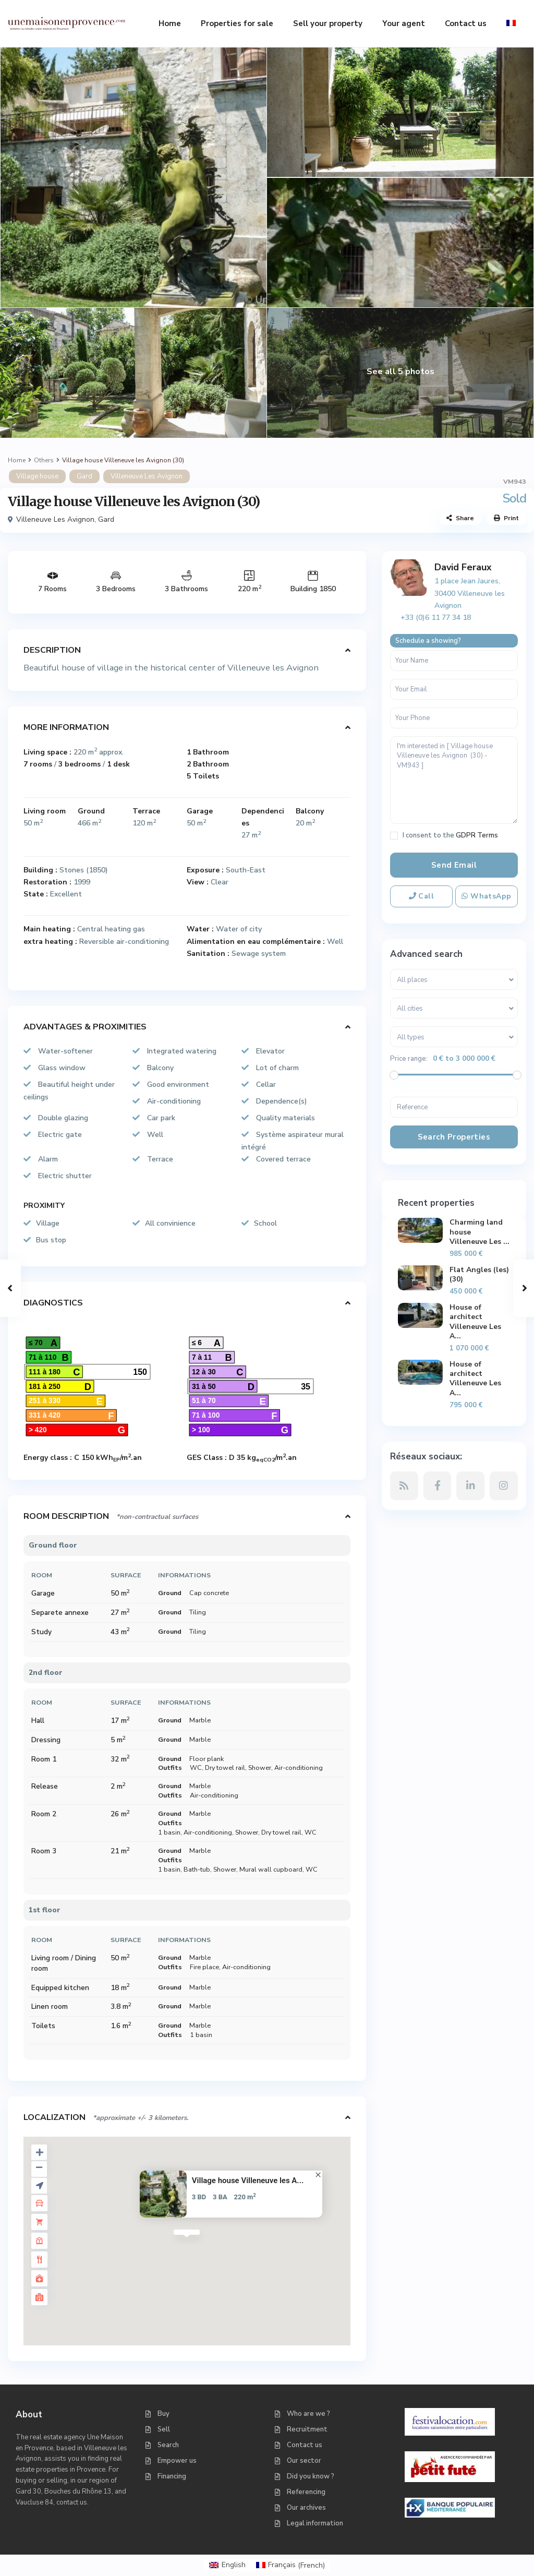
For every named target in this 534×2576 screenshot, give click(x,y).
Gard (84, 476)
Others (44, 460)
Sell (163, 2429)
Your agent (403, 23)
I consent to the (450, 836)
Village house (37, 476)
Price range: (409, 1058)
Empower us (177, 2460)
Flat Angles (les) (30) (479, 1274)
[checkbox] (394, 836)
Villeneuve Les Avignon (147, 476)
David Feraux (463, 567)
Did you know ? (310, 2476)
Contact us (466, 23)
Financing (171, 2476)
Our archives (306, 2507)
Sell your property (327, 23)
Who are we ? (308, 2413)
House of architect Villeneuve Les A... (475, 1321)
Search (168, 2445)
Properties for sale (237, 23)
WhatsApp (486, 896)
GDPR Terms (477, 835)
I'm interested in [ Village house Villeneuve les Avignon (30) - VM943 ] (454, 780)
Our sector (304, 2460)
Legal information (315, 2523)
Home (170, 23)
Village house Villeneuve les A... (248, 2180)
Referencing (306, 2492)
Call (421, 896)
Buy (163, 2413)
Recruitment (307, 2429)
